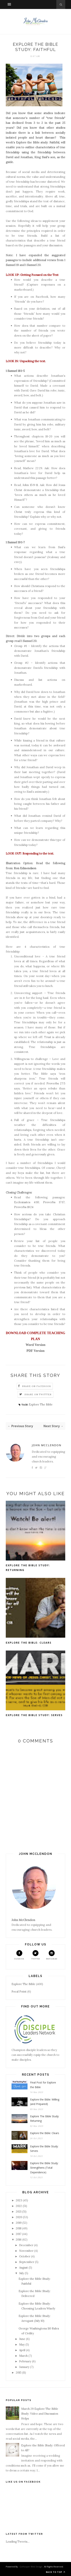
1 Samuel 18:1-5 (15, 371)
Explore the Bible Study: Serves (34, 1715)
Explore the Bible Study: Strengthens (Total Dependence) (44, 2167)
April (22, 2350)
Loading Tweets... (18, 2541)
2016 (19, 2239)
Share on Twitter (38, 1394)
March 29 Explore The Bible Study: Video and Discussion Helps (39, 2413)
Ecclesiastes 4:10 (26, 1202)
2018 (18, 2228)
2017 (18, 2234)
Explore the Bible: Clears (28, 1642)
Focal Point (19, 1991)
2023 (19, 2200)
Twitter (35, 1955)
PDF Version (36, 1351)
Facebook (19, 1955)
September (26, 2262)
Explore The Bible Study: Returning (28, 1567)
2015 (18, 2372)
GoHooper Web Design (31, 2566)
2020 (19, 2217)
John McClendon (46, 1445)
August (23, 2267)
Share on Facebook (36, 1386)
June (22, 2339)
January (24, 2367)
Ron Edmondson (25, 868)
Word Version (36, 1345)
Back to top (55, 2572)
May (22, 2344)
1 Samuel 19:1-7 (15, 542)
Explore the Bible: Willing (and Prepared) (44, 2102)
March (23, 2355)
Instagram (51, 1955)
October (24, 2256)
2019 (19, 2222)
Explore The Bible (41, 1404)
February (25, 2361)
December (26, 2245)
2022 (19, 2206)
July (21, 2273)
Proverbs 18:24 (23, 1207)
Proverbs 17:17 (53, 1202)
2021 (18, 2211)
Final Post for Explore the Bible (43, 2085)
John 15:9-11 (30, 485)
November (26, 2251)
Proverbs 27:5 (55, 1083)
